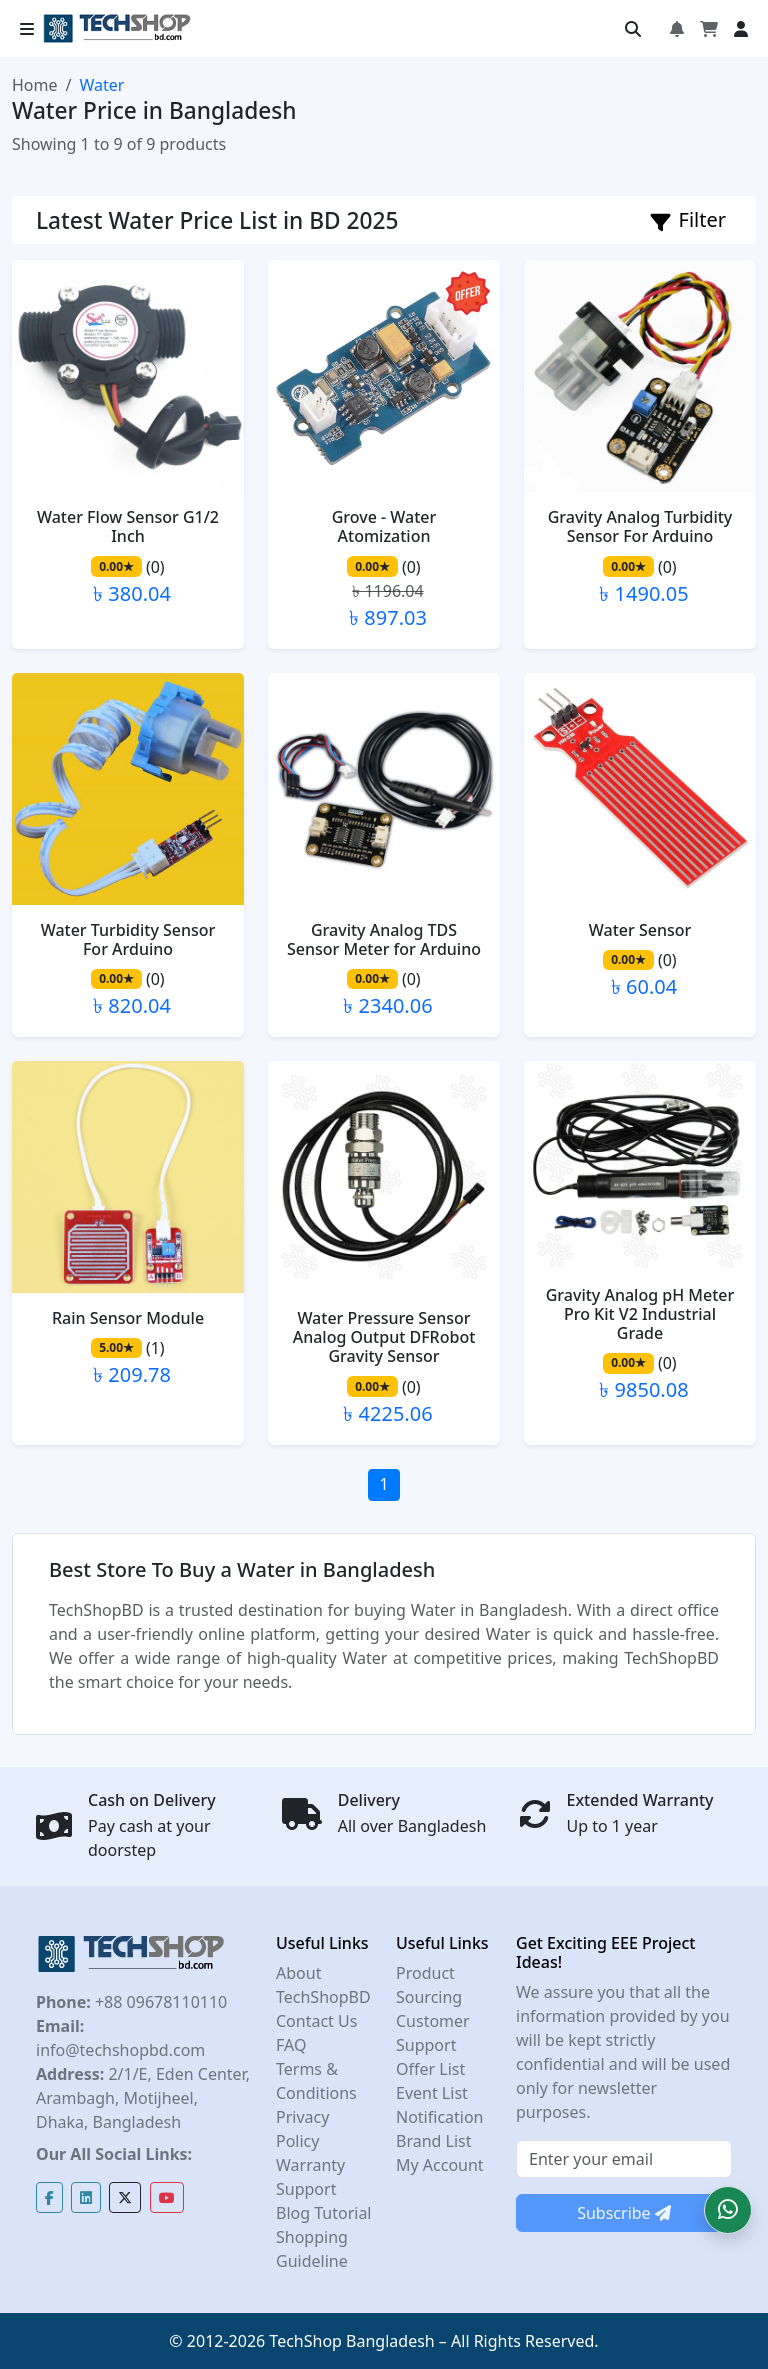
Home (35, 85)
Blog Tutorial (324, 2213)
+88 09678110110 (159, 2002)
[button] (728, 2210)
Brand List (434, 2141)
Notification (440, 2117)
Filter (688, 219)
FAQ (291, 2045)
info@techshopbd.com (120, 2050)
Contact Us (316, 2021)
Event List (432, 2093)
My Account (440, 2165)
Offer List (430, 2069)
